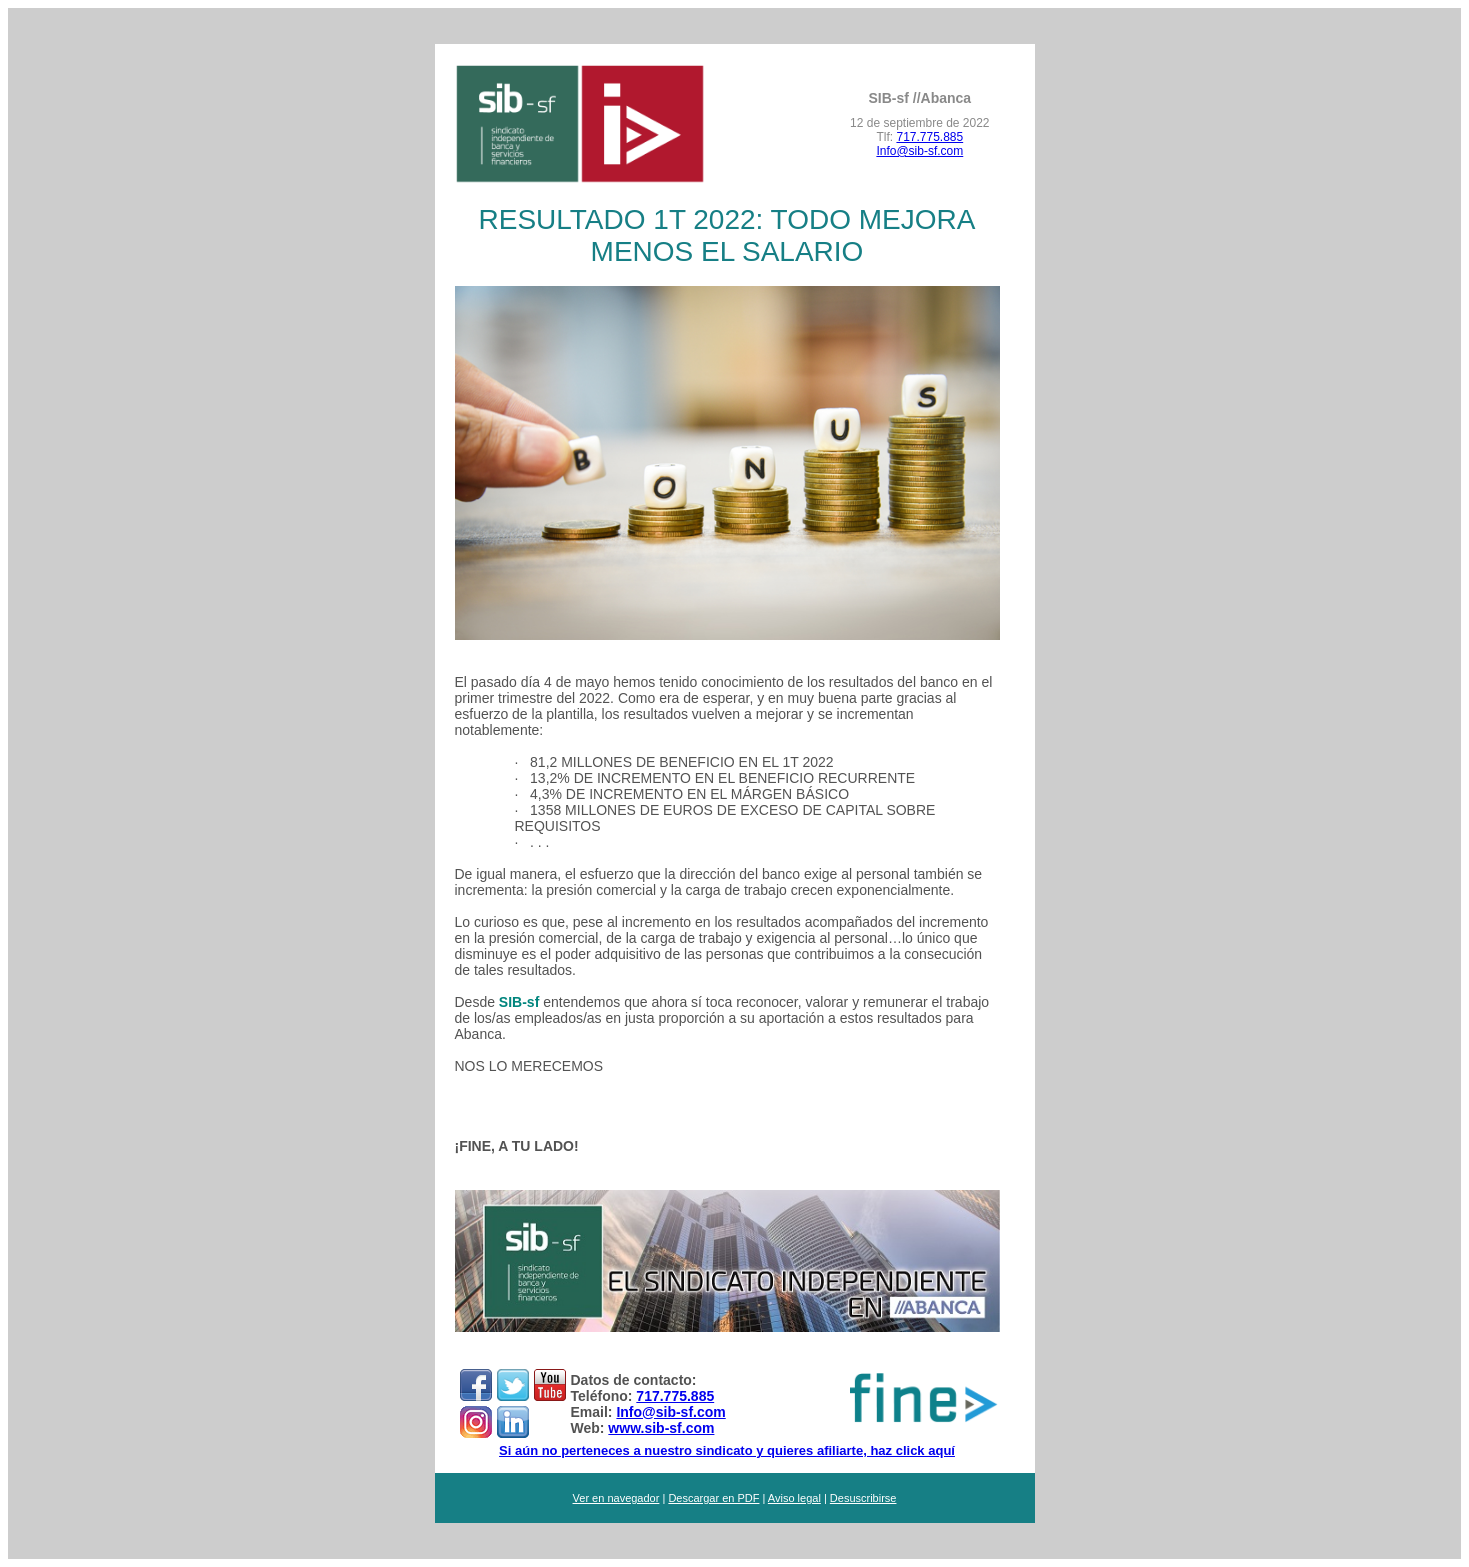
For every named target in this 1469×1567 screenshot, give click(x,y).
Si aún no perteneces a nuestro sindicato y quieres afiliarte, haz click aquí (727, 1450)
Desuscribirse (863, 1498)
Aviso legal (794, 1498)
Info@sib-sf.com (919, 151)
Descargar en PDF (713, 1498)
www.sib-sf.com (661, 1428)
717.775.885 (929, 137)
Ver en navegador (616, 1498)
